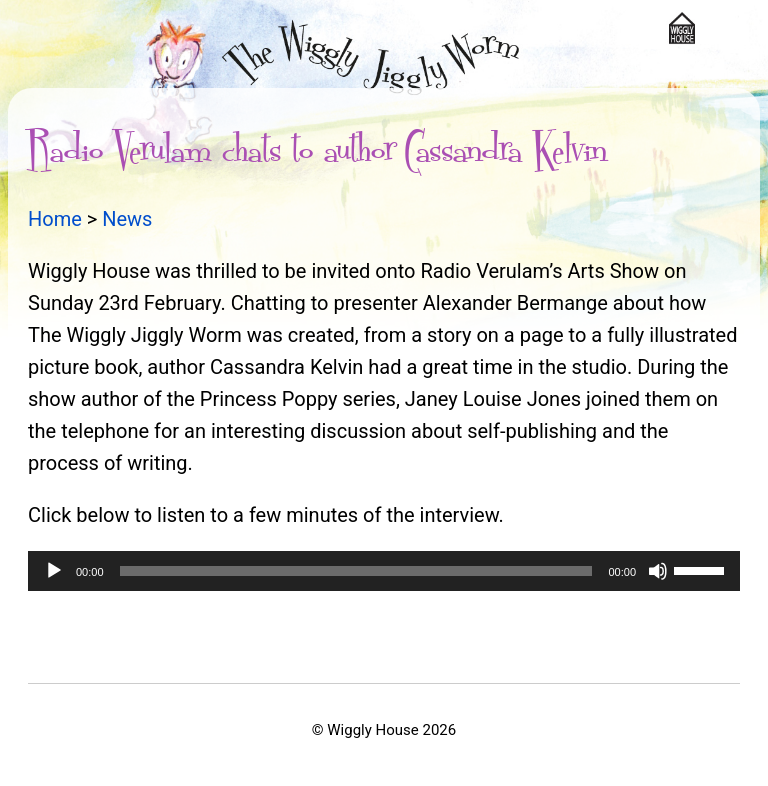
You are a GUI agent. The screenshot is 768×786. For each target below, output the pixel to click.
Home (55, 219)
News (127, 219)
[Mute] (658, 571)
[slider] (356, 571)
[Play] (54, 571)
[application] (384, 571)
